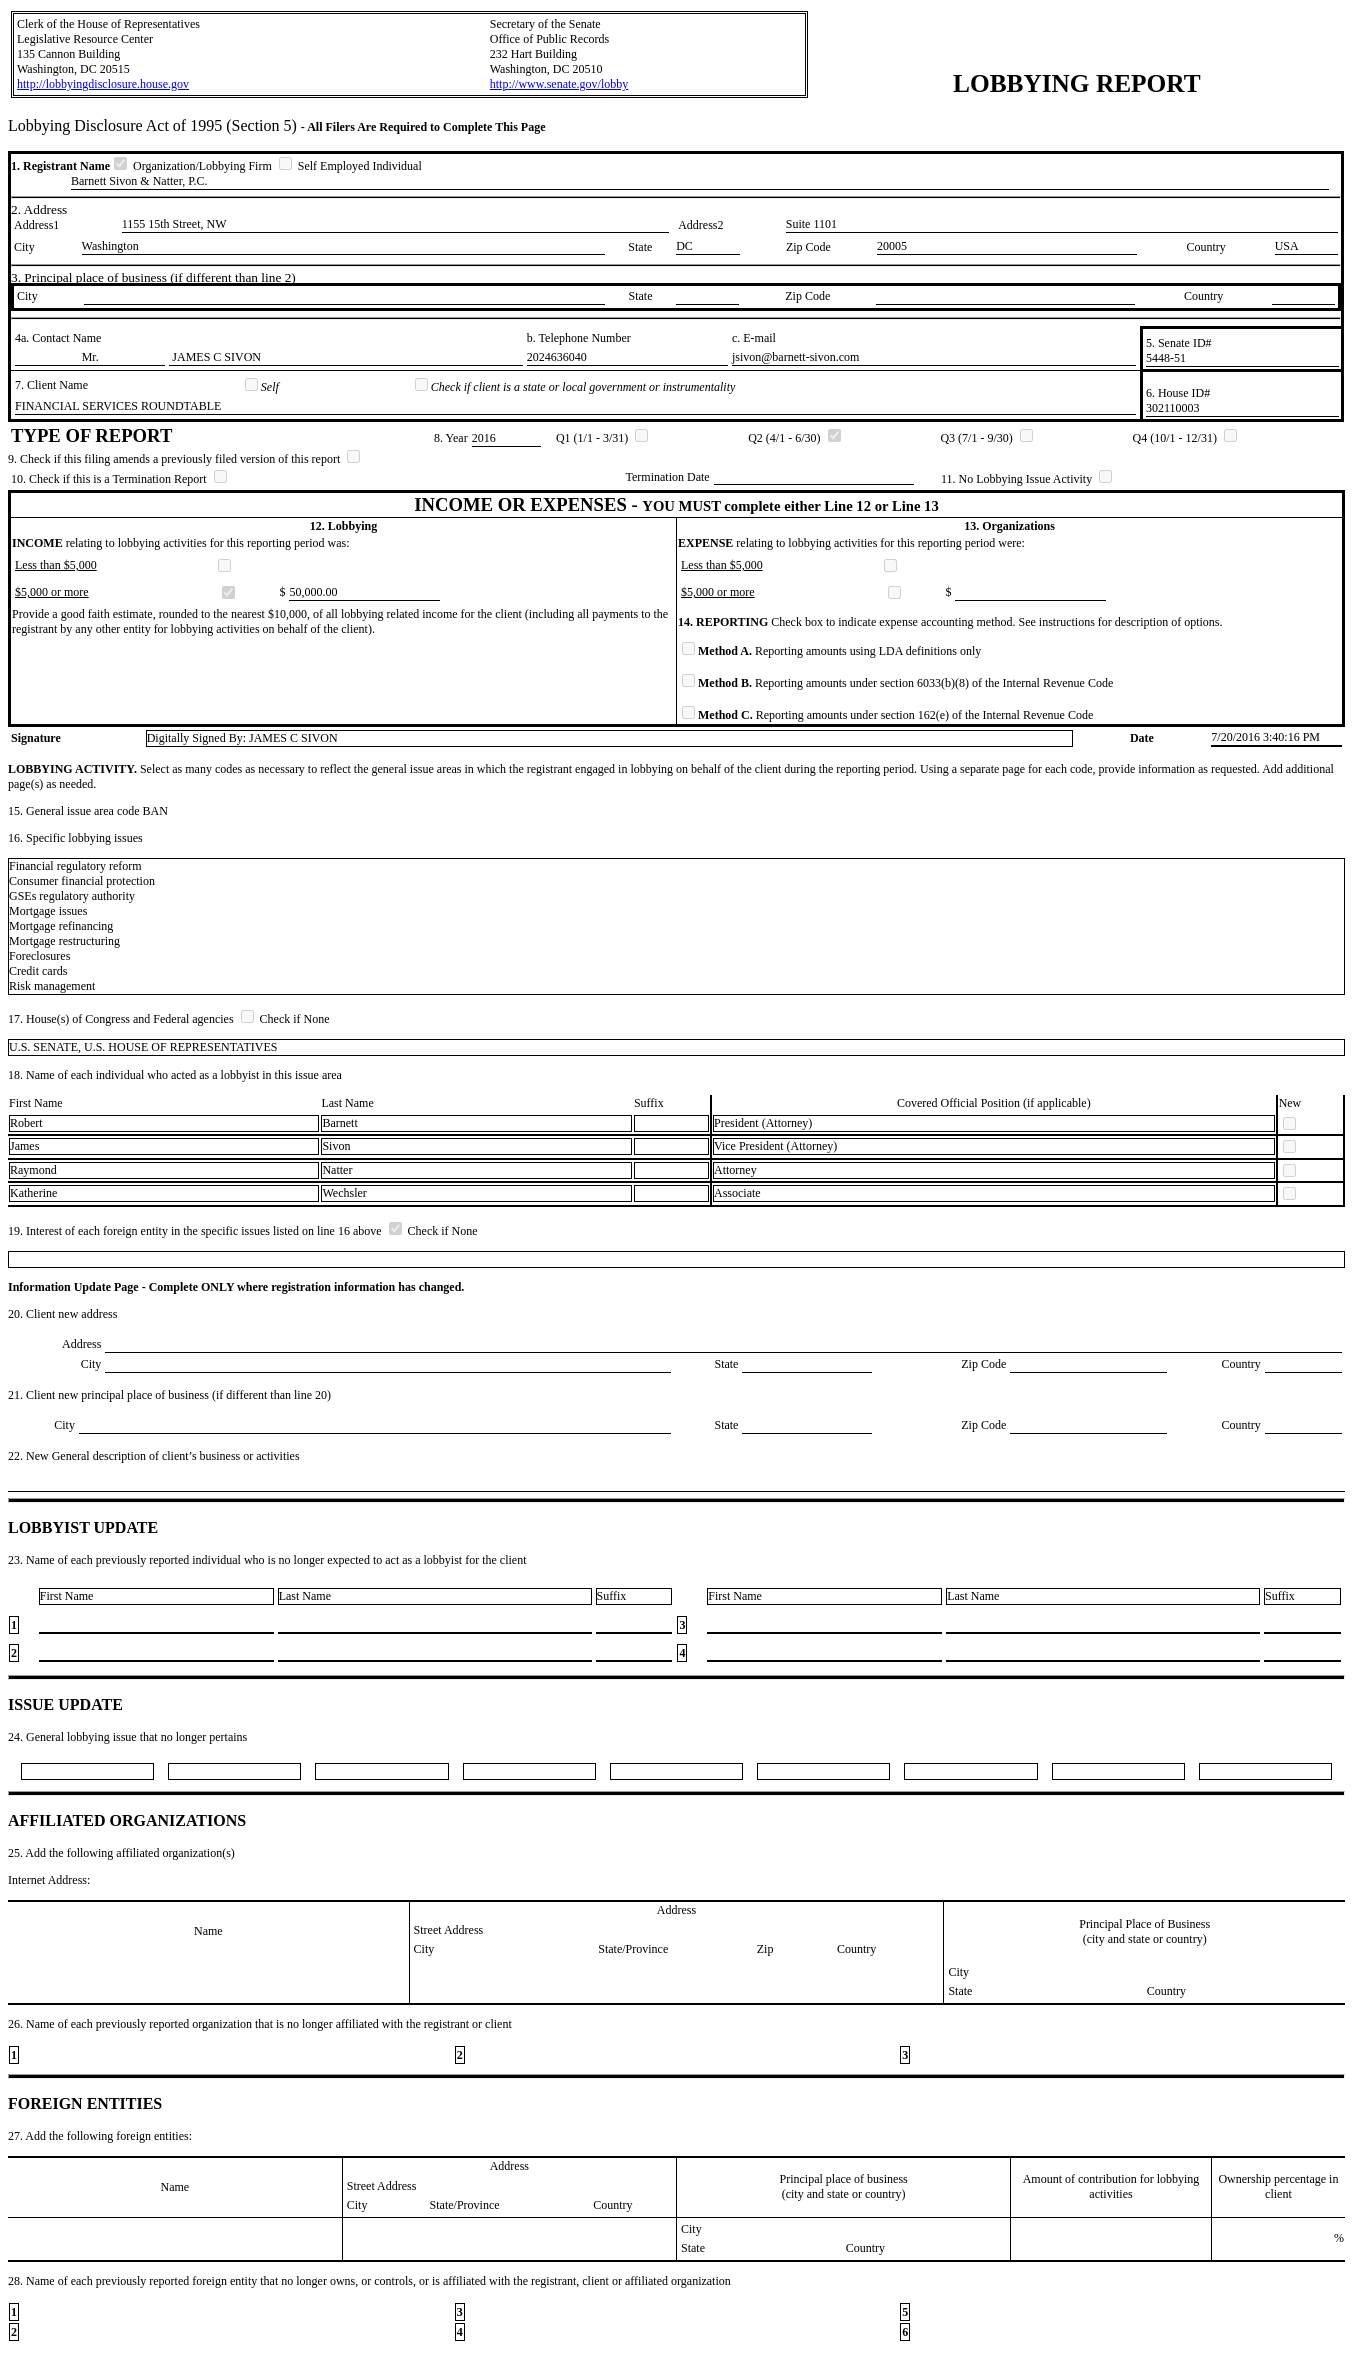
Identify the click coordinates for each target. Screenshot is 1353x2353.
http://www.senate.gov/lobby (559, 84)
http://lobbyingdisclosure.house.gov (103, 84)
